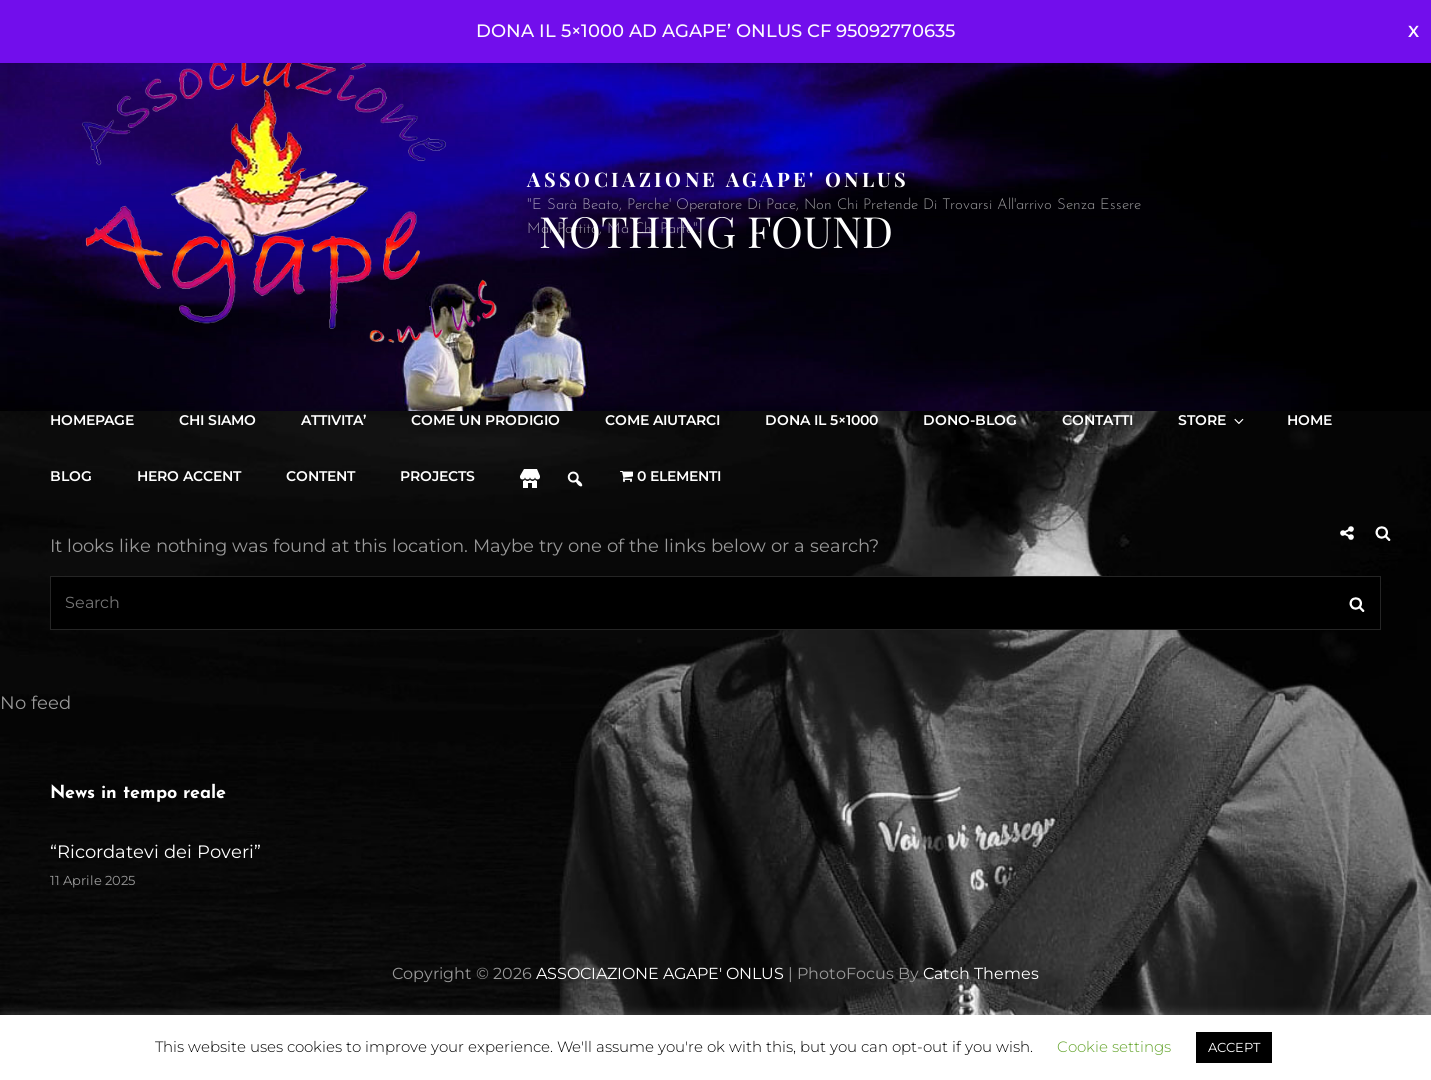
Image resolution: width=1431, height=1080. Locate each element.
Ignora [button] (1413, 31)
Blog (71, 476)
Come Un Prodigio (485, 420)
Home (1309, 420)
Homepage (92, 420)
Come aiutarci (662, 420)
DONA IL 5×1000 (821, 420)
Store (1212, 420)
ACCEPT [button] (1234, 1047)
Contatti (1097, 420)
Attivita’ (333, 420)
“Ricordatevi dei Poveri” (155, 852)
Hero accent (189, 476)
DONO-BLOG (970, 420)
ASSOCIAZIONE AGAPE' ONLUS (718, 178)
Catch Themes (981, 973)
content (320, 476)
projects (437, 476)
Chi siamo (217, 420)
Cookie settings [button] (1114, 1046)
